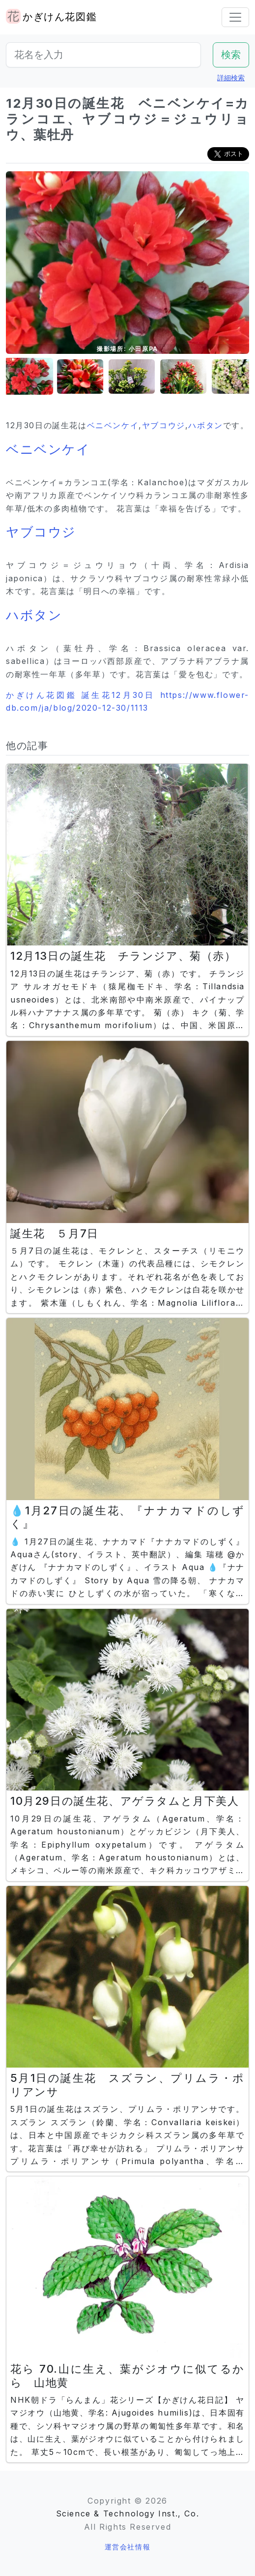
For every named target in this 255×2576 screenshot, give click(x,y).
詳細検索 (231, 77)
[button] (30, 377)
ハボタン (205, 425)
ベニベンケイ (113, 425)
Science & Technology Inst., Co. (127, 2513)
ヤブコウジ (163, 425)
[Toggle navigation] (235, 17)
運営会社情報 (128, 2547)
